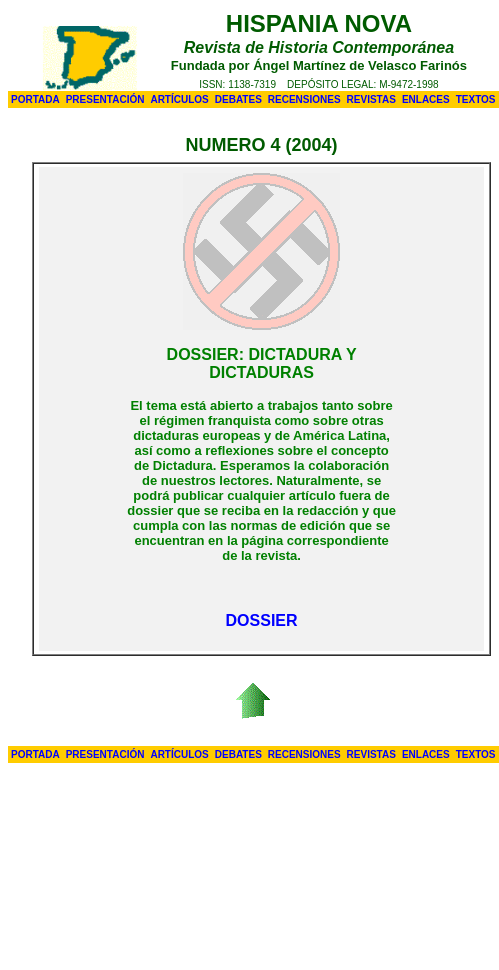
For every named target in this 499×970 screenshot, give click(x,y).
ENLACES (426, 99)
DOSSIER (262, 620)
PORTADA (35, 99)
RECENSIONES (304, 99)
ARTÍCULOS (179, 99)
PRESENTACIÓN (105, 99)
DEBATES (238, 99)
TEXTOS (476, 99)
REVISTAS (371, 99)
